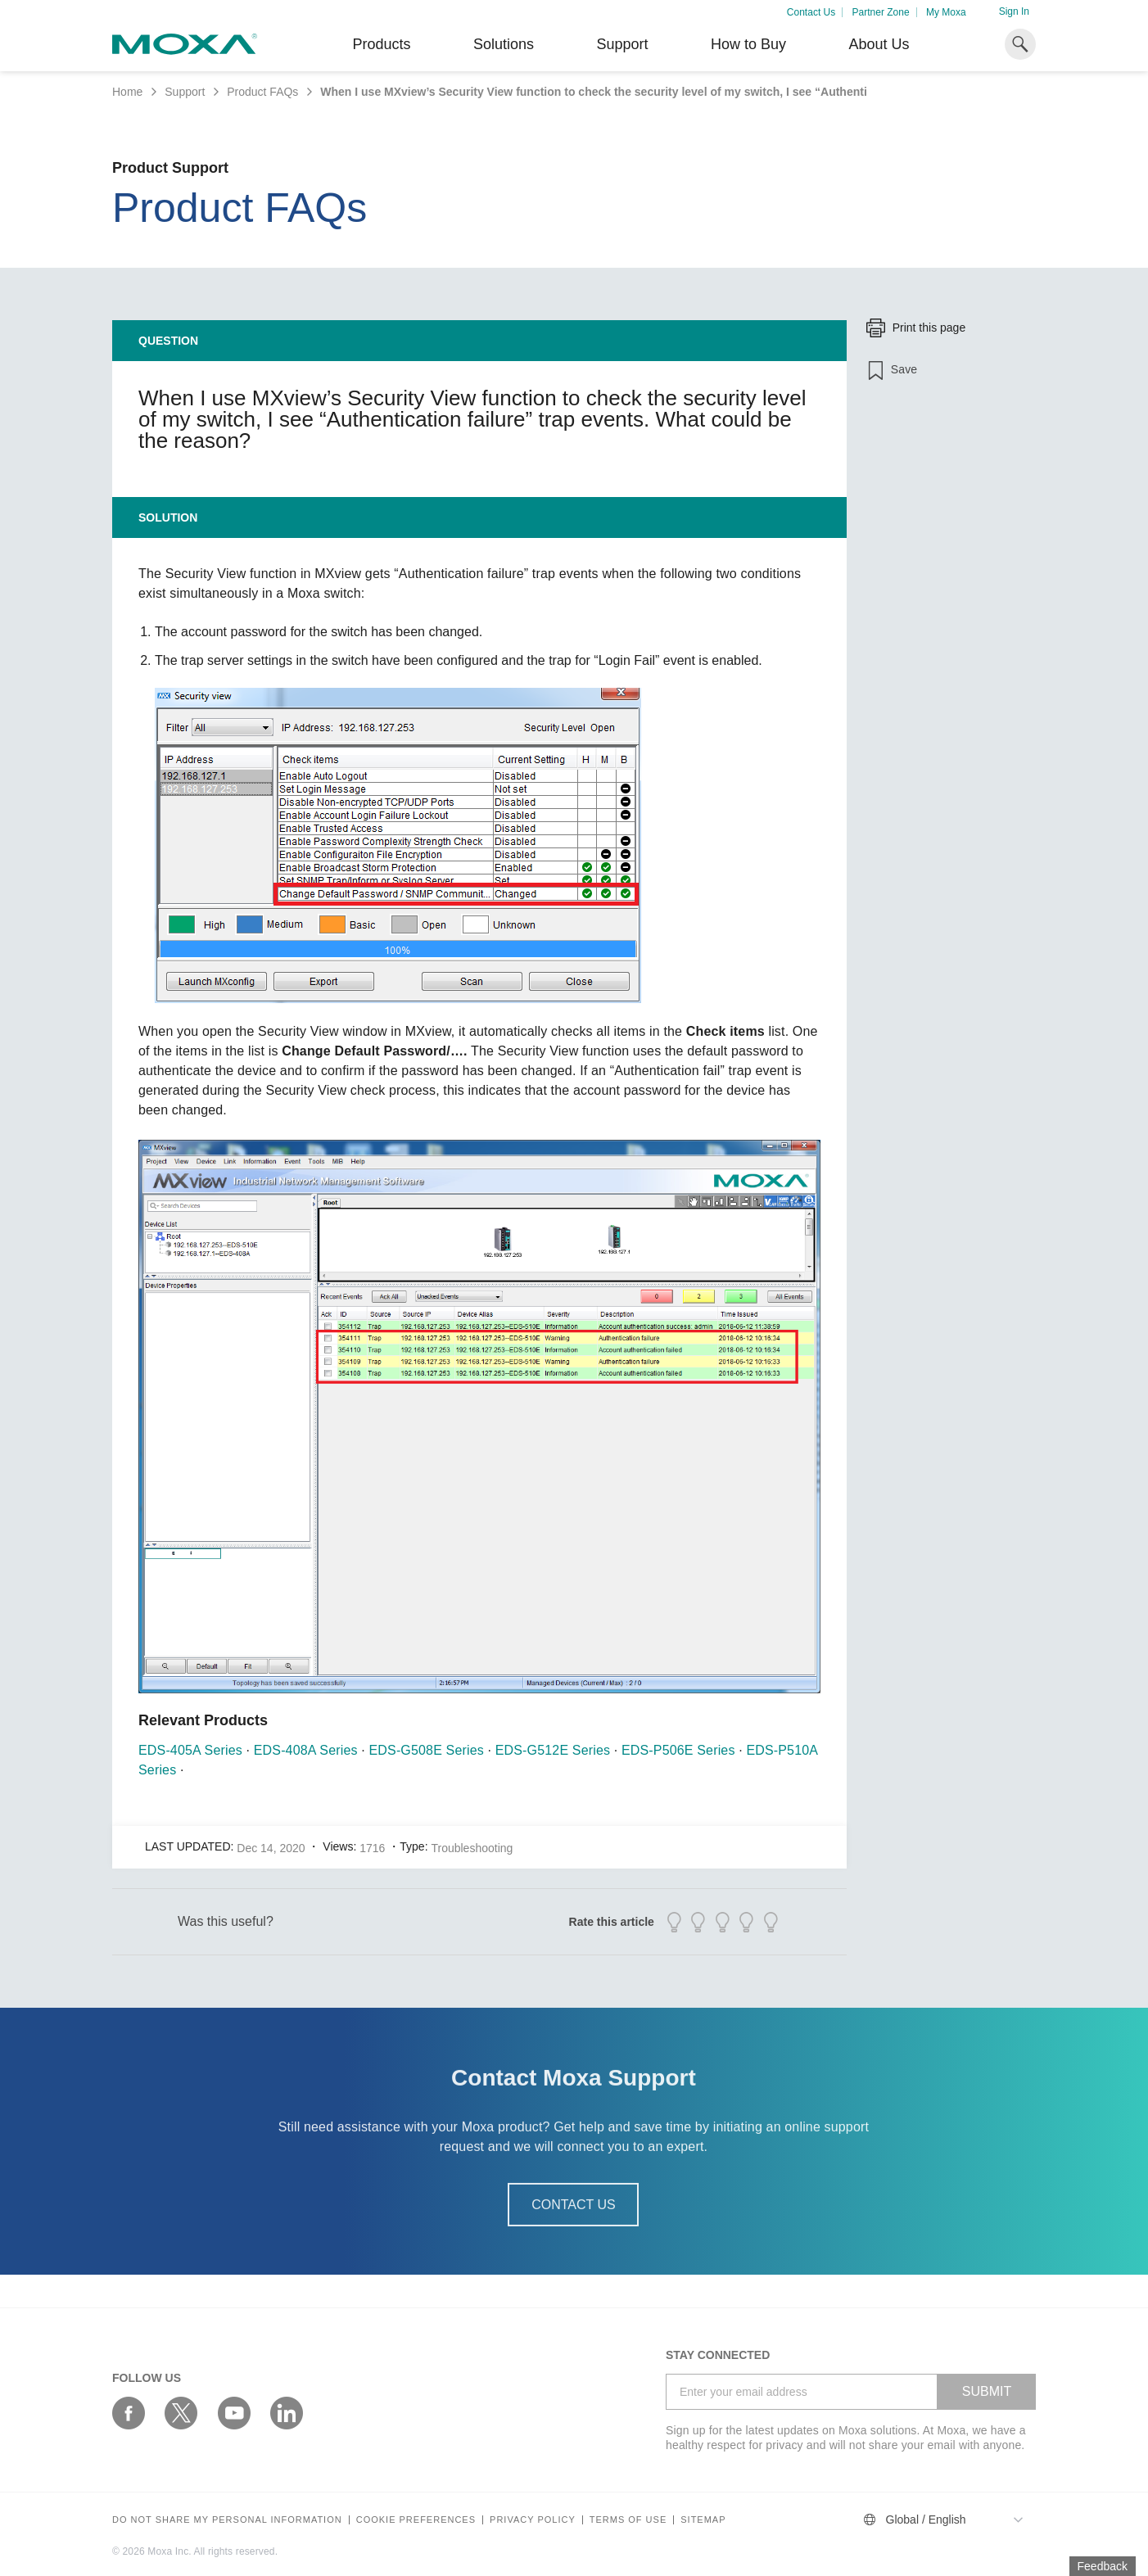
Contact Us (811, 12)
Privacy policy (533, 2519)
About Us (878, 44)
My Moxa (946, 12)
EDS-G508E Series (426, 1750)
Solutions (503, 44)
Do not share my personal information (227, 2519)
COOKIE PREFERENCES (416, 2519)
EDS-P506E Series (678, 1750)
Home (127, 91)
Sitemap (702, 2519)
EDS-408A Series (306, 1750)
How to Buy (748, 44)
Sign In (1014, 11)
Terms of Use (628, 2519)
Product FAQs (262, 91)
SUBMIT (986, 2391)
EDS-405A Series (190, 1750)
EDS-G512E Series (552, 1750)
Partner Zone (881, 12)
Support (622, 44)
